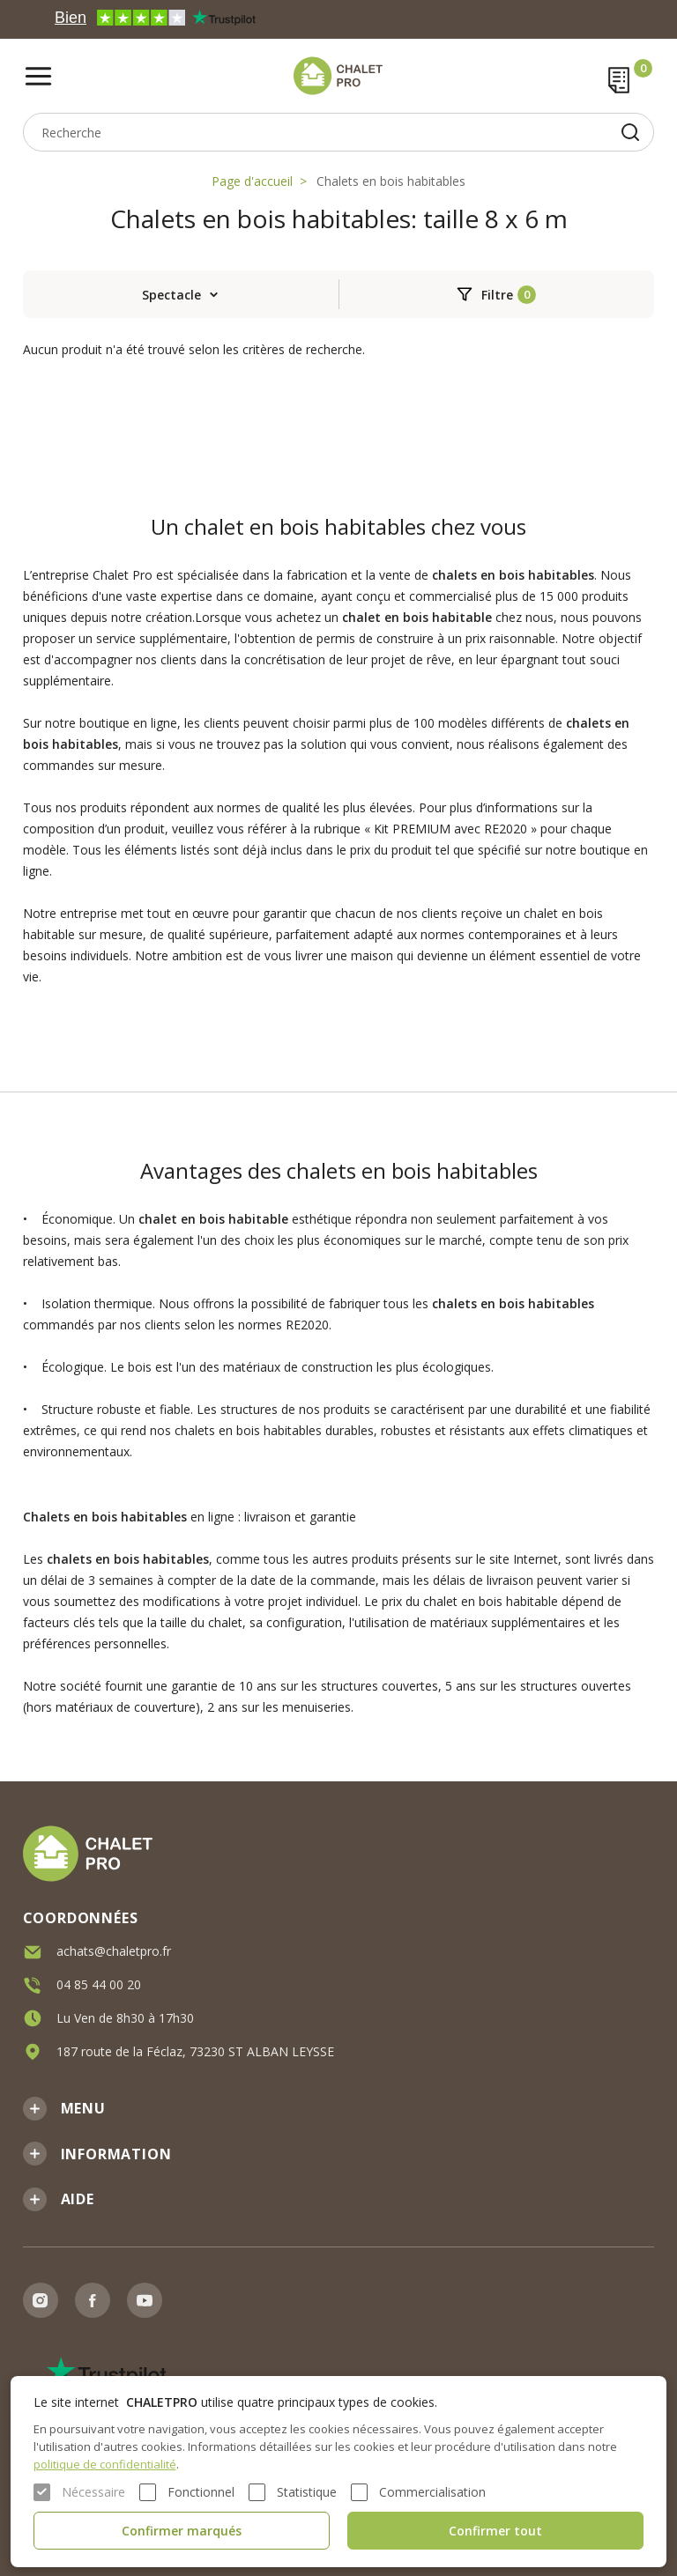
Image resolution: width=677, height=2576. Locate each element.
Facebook (92, 2300)
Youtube (144, 2300)
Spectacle (171, 294)
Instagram (40, 2300)
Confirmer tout (495, 2530)
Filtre (497, 294)
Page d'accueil (252, 181)
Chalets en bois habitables (390, 181)
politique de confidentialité (104, 2464)
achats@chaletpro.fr (113, 1949)
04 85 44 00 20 (98, 1982)
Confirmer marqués (182, 2530)
